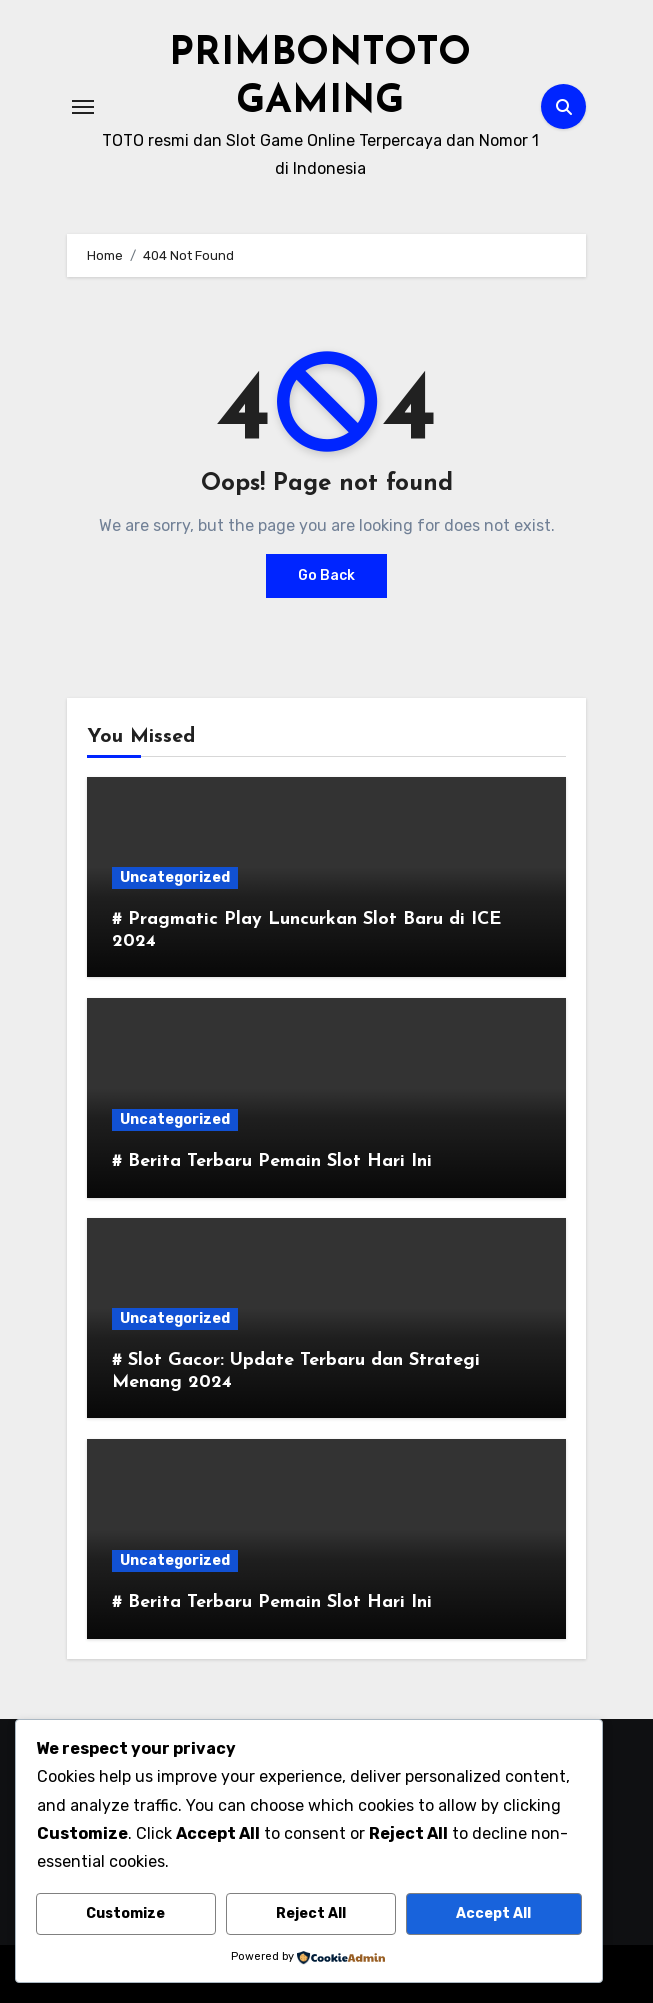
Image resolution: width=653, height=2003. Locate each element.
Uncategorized (175, 876)
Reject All (311, 1913)
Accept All (493, 1913)
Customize (125, 1913)
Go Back (326, 575)
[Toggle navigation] (83, 106)
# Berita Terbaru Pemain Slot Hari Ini (272, 1160)
